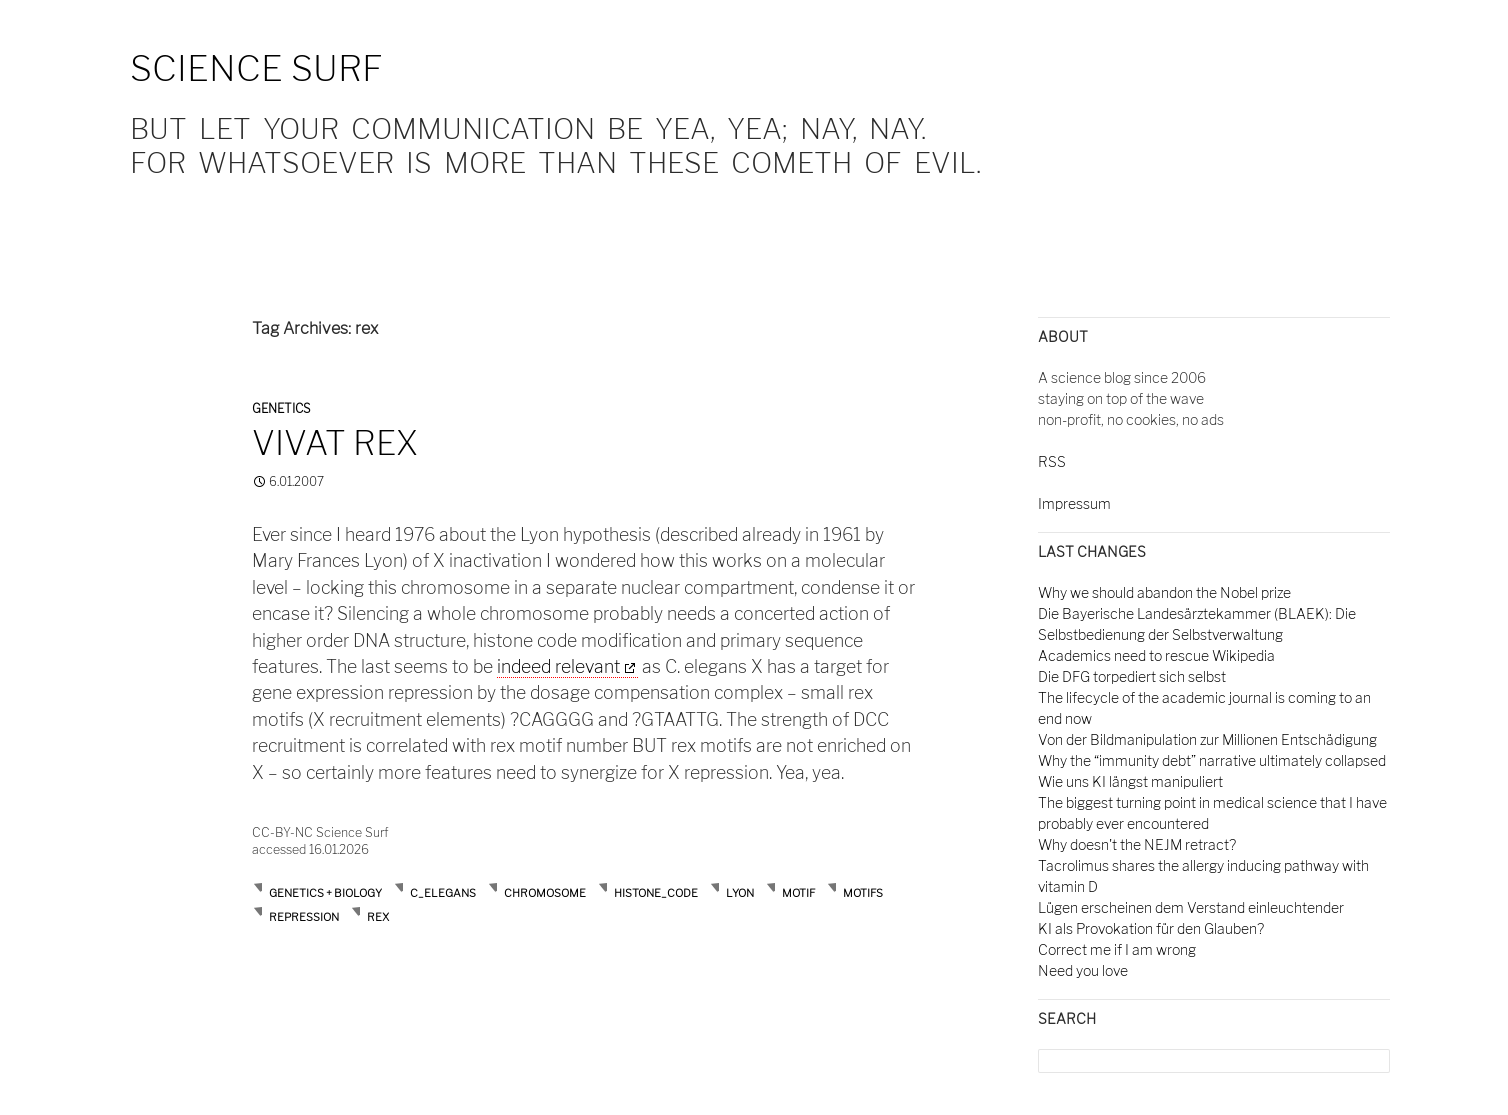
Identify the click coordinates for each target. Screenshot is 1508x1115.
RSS (1052, 461)
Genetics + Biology (325, 893)
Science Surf (256, 68)
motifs (863, 893)
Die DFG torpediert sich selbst (1132, 676)
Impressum (1074, 503)
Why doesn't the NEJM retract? (1137, 844)
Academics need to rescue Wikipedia (1156, 655)
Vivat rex (335, 443)
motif (798, 893)
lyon (740, 893)
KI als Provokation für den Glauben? (1151, 928)
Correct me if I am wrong (1117, 949)
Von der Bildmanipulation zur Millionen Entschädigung (1207, 739)
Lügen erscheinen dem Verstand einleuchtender (1191, 907)
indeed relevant (558, 666)
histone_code (656, 893)
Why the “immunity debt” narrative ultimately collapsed (1212, 760)
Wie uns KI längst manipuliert (1130, 781)
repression (304, 917)
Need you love (1083, 970)
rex (378, 917)
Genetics (281, 408)
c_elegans (443, 893)
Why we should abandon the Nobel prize (1164, 592)
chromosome (545, 893)
